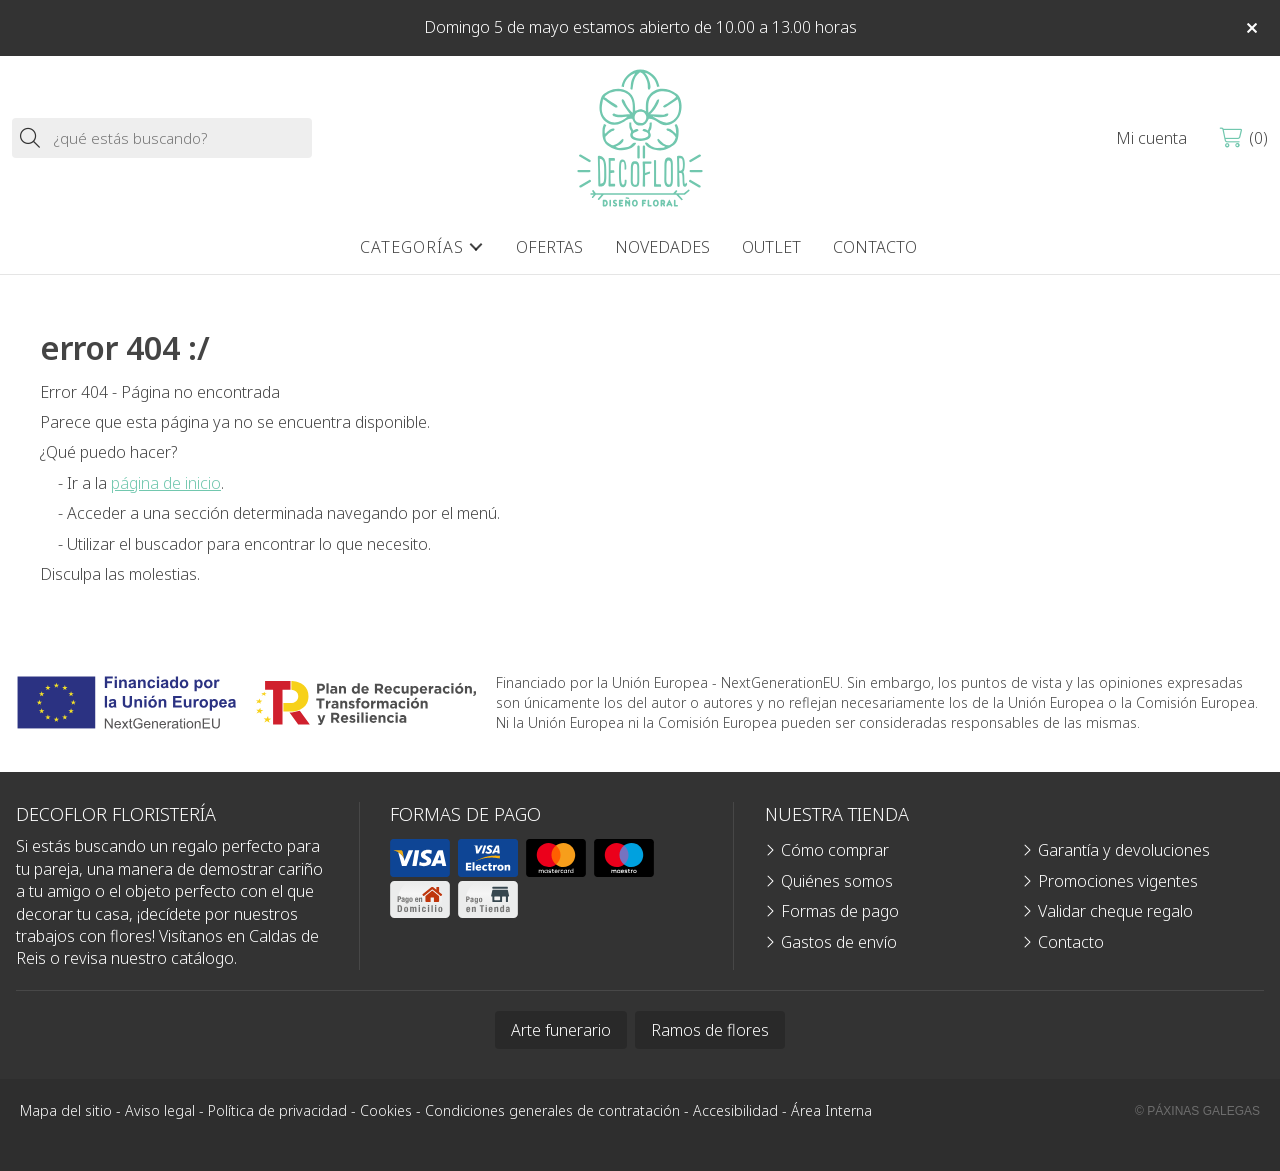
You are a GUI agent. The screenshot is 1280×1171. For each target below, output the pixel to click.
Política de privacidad (277, 1110)
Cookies (386, 1110)
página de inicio (166, 483)
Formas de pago (840, 911)
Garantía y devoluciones (1124, 850)
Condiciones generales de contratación (552, 1110)
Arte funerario (561, 1030)
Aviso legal (160, 1110)
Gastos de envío (839, 942)
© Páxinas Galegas (1197, 1111)
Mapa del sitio (66, 1110)
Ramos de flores (710, 1030)
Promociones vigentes (1118, 881)
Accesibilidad (735, 1110)
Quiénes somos (837, 881)
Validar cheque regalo (1115, 911)
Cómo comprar (835, 850)
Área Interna (831, 1110)
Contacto (1071, 942)
